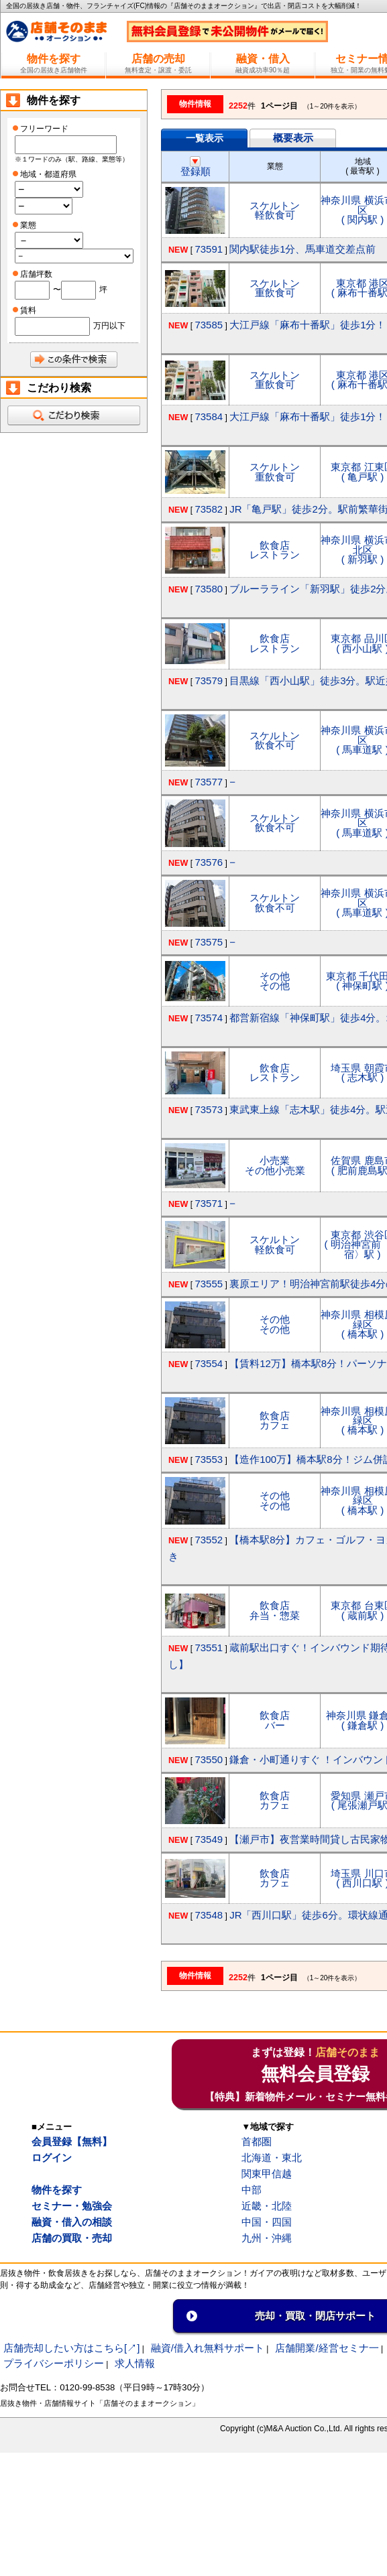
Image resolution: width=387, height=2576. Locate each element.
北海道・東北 (271, 2157)
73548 (209, 1915)
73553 (209, 1459)
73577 (209, 781)
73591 (209, 249)
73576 (209, 862)
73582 (209, 509)
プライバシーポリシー (53, 2363)
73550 (209, 1759)
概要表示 (293, 137)
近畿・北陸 (266, 2205)
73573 (209, 1109)
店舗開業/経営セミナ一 (326, 2348)
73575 (209, 942)
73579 (209, 680)
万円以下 (109, 325)
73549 (209, 1839)
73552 (209, 1539)
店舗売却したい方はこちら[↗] (71, 2348)
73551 (209, 1647)
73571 (209, 1203)
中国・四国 (266, 2222)
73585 (209, 324)
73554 (209, 1363)
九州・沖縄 (266, 2238)
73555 (209, 1283)
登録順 (195, 166)
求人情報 (135, 2363)
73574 (209, 1017)
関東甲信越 (266, 2173)
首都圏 (256, 2141)
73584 (209, 416)
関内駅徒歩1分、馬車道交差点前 (302, 249)
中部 (251, 2189)
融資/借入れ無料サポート (207, 2348)
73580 (209, 588)
